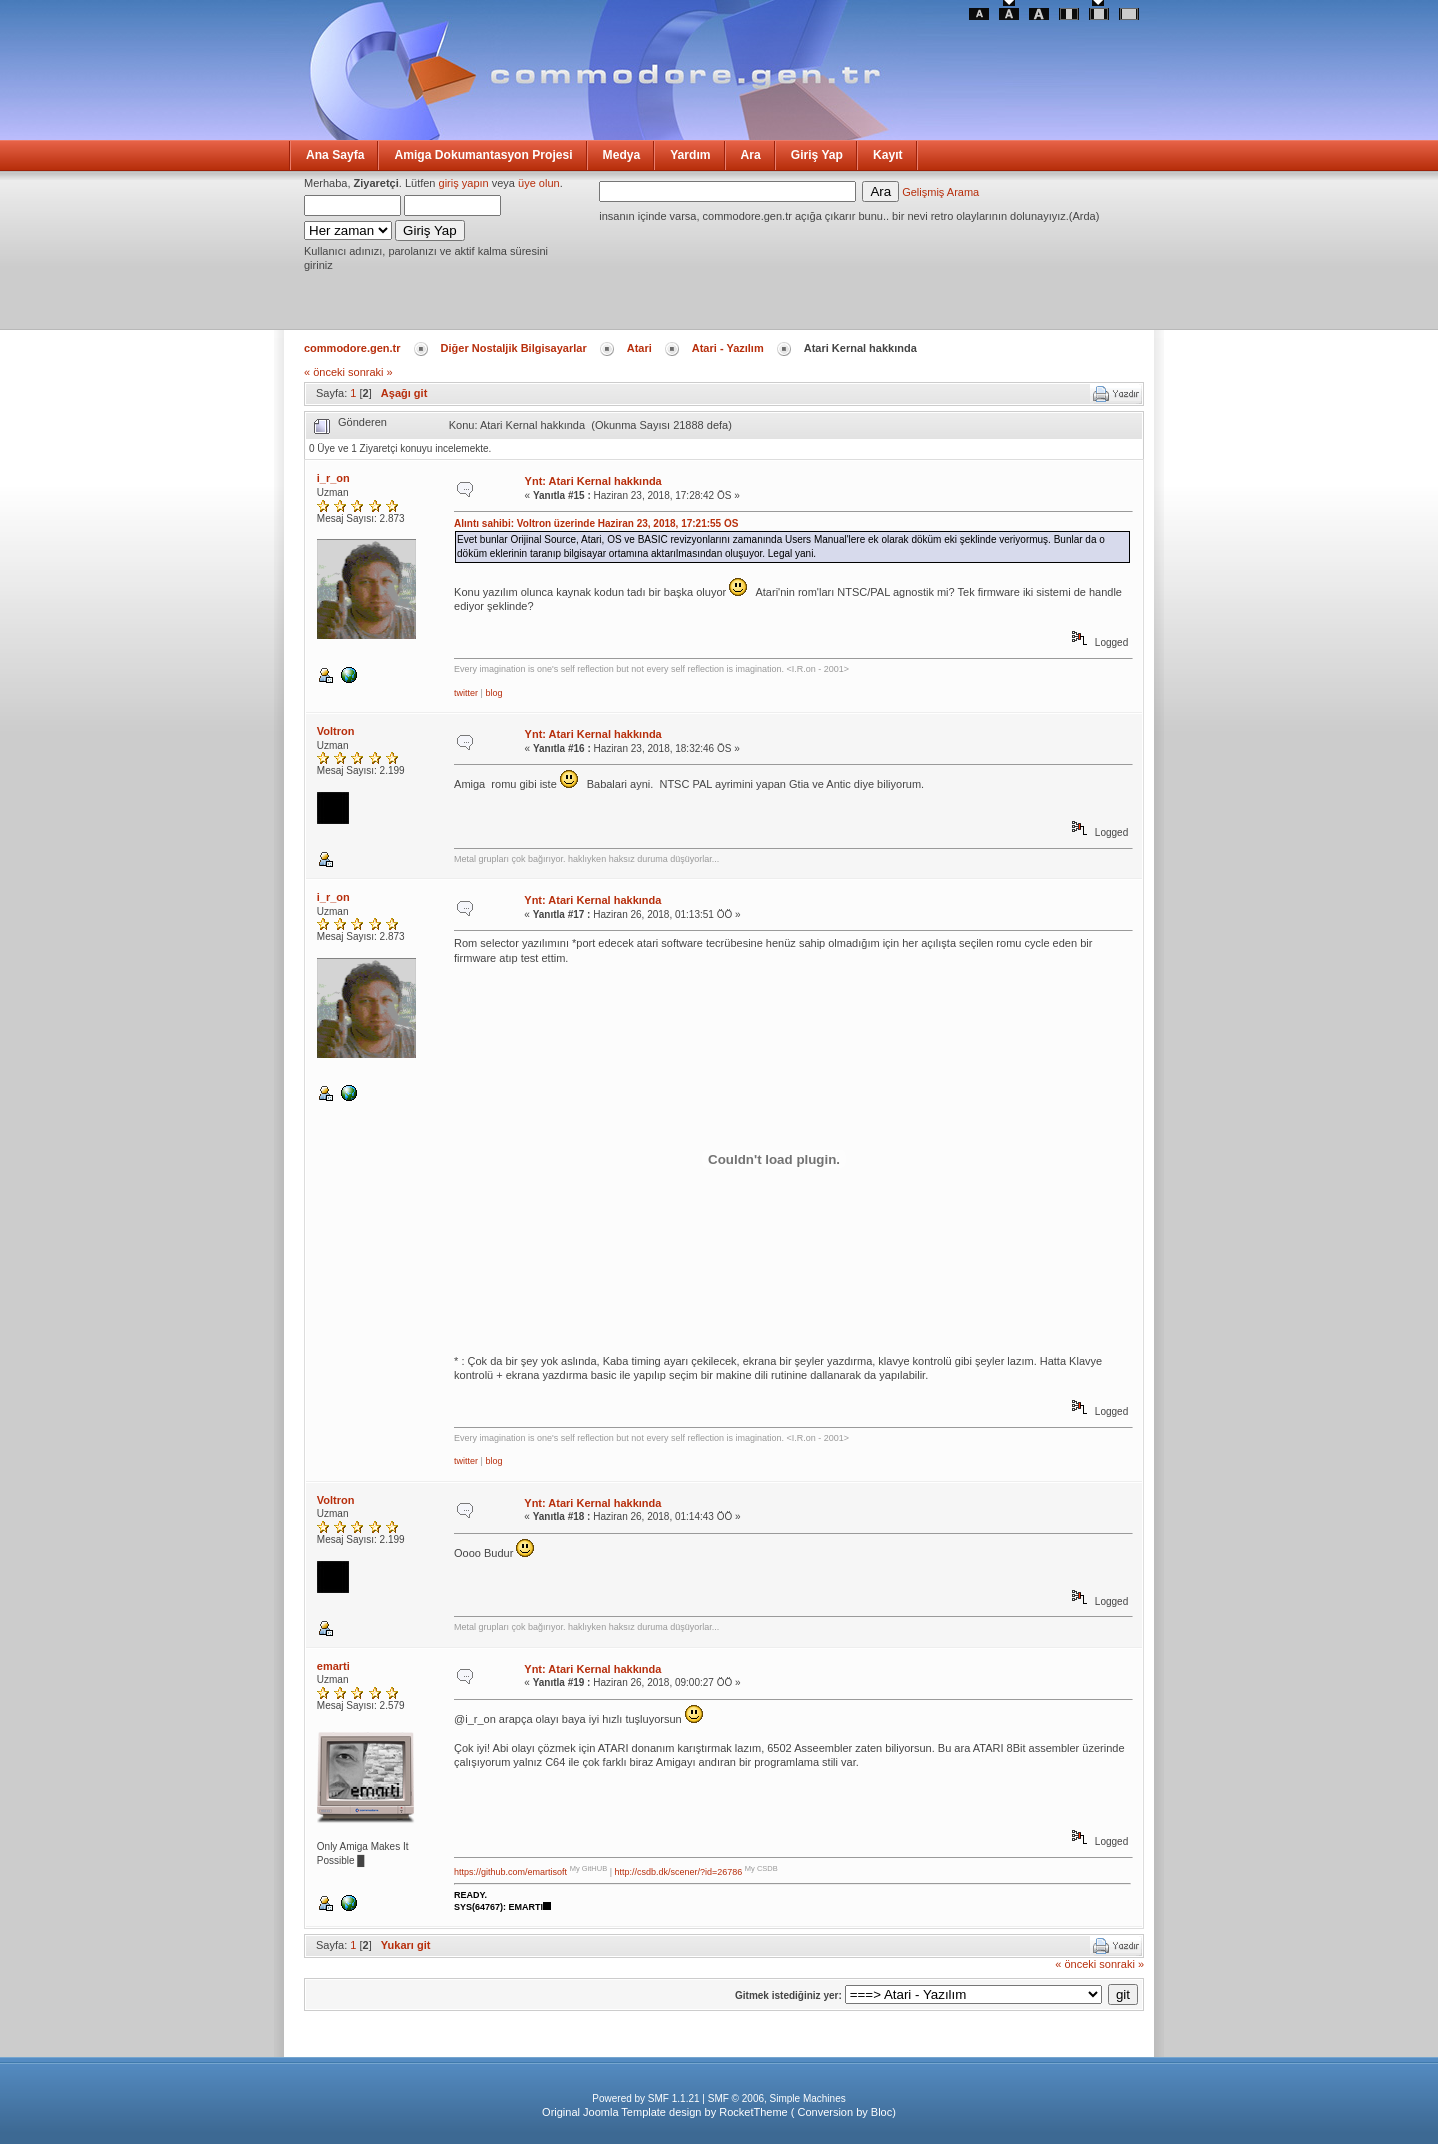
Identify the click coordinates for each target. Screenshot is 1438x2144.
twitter (466, 693)
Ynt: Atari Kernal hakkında (593, 481)
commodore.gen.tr (352, 348)
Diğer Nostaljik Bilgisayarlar (514, 348)
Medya (622, 155)
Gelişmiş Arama (940, 192)
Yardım (690, 155)
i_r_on (333, 478)
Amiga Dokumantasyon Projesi (483, 155)
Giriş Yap (817, 155)
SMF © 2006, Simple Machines (777, 2098)
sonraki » (370, 372)
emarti (333, 1666)
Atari (639, 348)
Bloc (881, 2112)
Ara (751, 155)
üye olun (539, 183)
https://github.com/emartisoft (510, 1872)
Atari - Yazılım (728, 348)
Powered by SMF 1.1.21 (645, 2098)
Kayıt (888, 155)
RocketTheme (753, 2112)
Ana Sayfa (335, 155)
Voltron (336, 731)
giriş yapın (464, 183)
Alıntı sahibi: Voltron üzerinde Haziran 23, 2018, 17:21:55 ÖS (596, 523)
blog (493, 693)
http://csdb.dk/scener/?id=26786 (678, 1872)
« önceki (324, 372)
